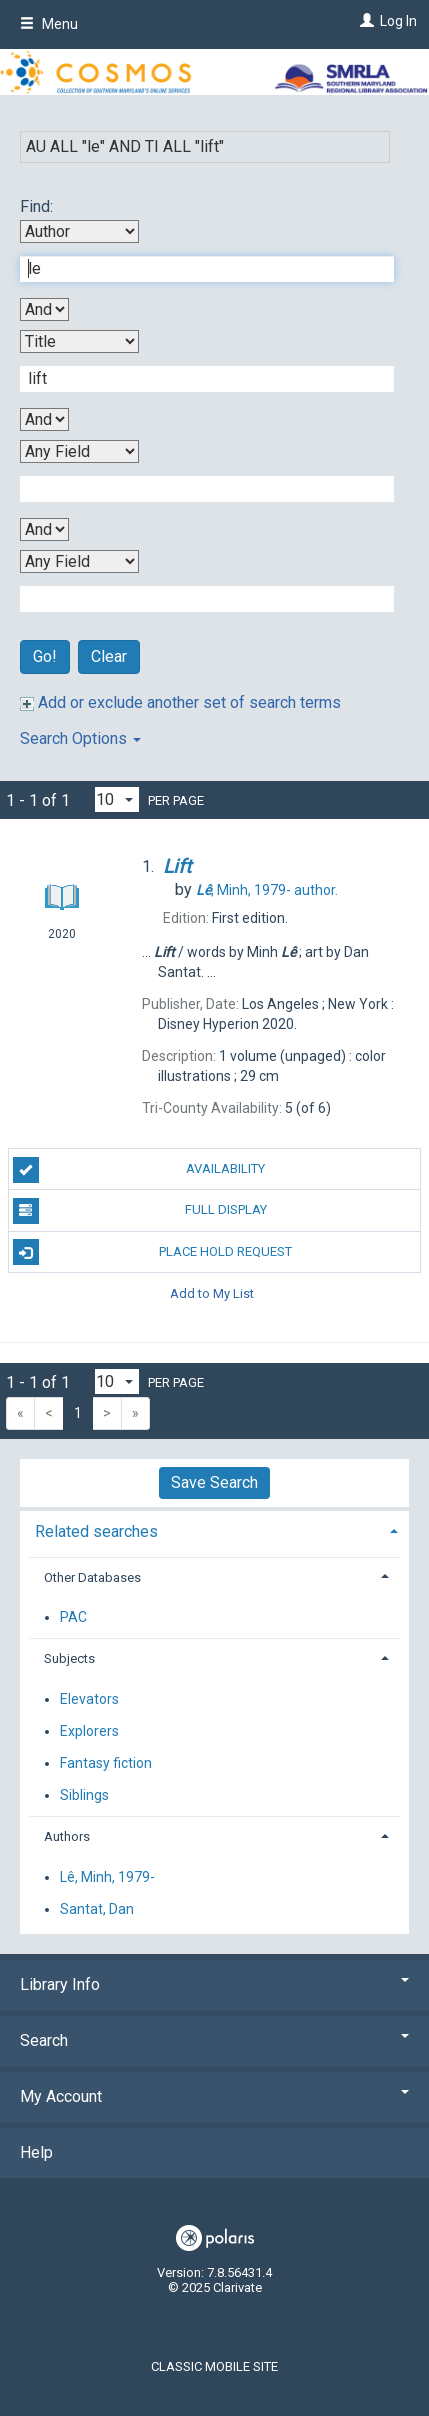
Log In (398, 21)
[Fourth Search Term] (196, 599)
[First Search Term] (196, 269)
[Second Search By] (79, 341)
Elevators (89, 1699)
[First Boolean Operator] (44, 309)
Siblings (84, 1795)
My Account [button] (214, 2096)
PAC (73, 1617)
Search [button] (214, 2040)
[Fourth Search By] (79, 561)
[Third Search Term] (196, 489)
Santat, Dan (97, 1909)
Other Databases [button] (92, 1577)
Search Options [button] (80, 738)
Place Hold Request (153, 1252)
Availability (139, 1170)
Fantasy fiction (106, 1763)
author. (267, 890)
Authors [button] (67, 1836)
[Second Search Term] (196, 379)
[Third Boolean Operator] (44, 529)
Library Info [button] (214, 1984)
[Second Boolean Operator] (44, 419)
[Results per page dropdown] (117, 799)
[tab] (214, 1529)
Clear (109, 656)
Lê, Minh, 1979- (107, 1877)
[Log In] (364, 21)
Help (36, 2152)
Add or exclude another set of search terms (180, 702)
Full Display (140, 1211)
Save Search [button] (214, 1482)
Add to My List (212, 1293)
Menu (49, 24)
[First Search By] (79, 231)
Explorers (89, 1731)
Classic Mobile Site (214, 2366)
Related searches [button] (96, 1531)
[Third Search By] (79, 451)
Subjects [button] (69, 1658)
